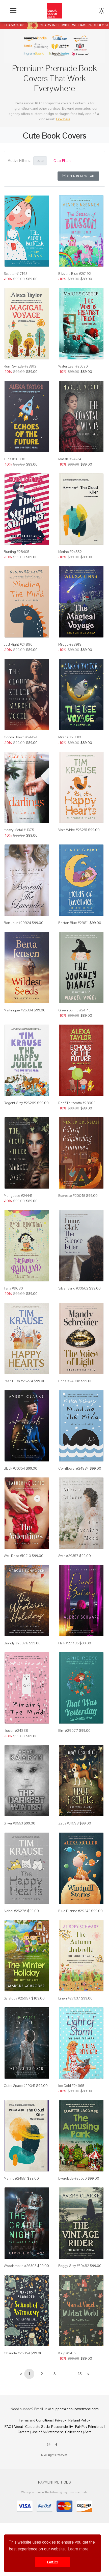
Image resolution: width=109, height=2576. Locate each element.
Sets (88, 2432)
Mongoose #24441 (18, 1195)
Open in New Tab (78, 176)
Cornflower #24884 (73, 1468)
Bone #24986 (69, 1381)
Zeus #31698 (68, 1823)
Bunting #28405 (16, 551)
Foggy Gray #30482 (73, 2265)
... (67, 2373)
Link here (63, 119)
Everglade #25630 (72, 2178)
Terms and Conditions (36, 2420)
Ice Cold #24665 (71, 2085)
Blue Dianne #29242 (74, 1911)
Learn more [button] (78, 2549)
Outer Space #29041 (19, 2085)
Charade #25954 (17, 2353)
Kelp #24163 (67, 2353)
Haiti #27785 (68, 1643)
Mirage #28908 (70, 737)
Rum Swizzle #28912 (20, 366)
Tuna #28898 (14, 459)
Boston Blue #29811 (73, 922)
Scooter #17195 (16, 273)
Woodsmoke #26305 (20, 2265)
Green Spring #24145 (74, 1010)
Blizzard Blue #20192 (74, 273)
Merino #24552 (70, 551)
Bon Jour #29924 (17, 922)
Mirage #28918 (69, 644)
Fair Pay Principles (89, 2426)
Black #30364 (14, 1468)
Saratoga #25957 (17, 1998)
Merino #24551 (15, 2178)
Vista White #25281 (72, 830)
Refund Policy (79, 2420)
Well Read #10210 (17, 1555)
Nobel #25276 (15, 1911)
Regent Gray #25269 (20, 1103)
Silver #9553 (13, 1823)
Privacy (60, 2420)
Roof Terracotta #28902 (76, 1103)
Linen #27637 (69, 1998)
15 (80, 2373)
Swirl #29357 (68, 1555)
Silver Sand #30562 (73, 1288)
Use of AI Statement (47, 2432)
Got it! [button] (52, 2562)
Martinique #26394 (18, 1010)
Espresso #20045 (71, 1195)
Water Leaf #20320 (73, 366)
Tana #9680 (13, 1288)
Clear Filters (62, 160)
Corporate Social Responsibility (49, 2426)
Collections (73, 2432)
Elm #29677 (68, 1730)
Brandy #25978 (16, 1643)
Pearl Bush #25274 (18, 1381)
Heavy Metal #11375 (19, 830)
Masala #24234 (69, 459)
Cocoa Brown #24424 (20, 737)
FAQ (8, 2426)
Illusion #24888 (16, 1730)
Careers (24, 2432)
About (18, 2426)
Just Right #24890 (18, 644)
